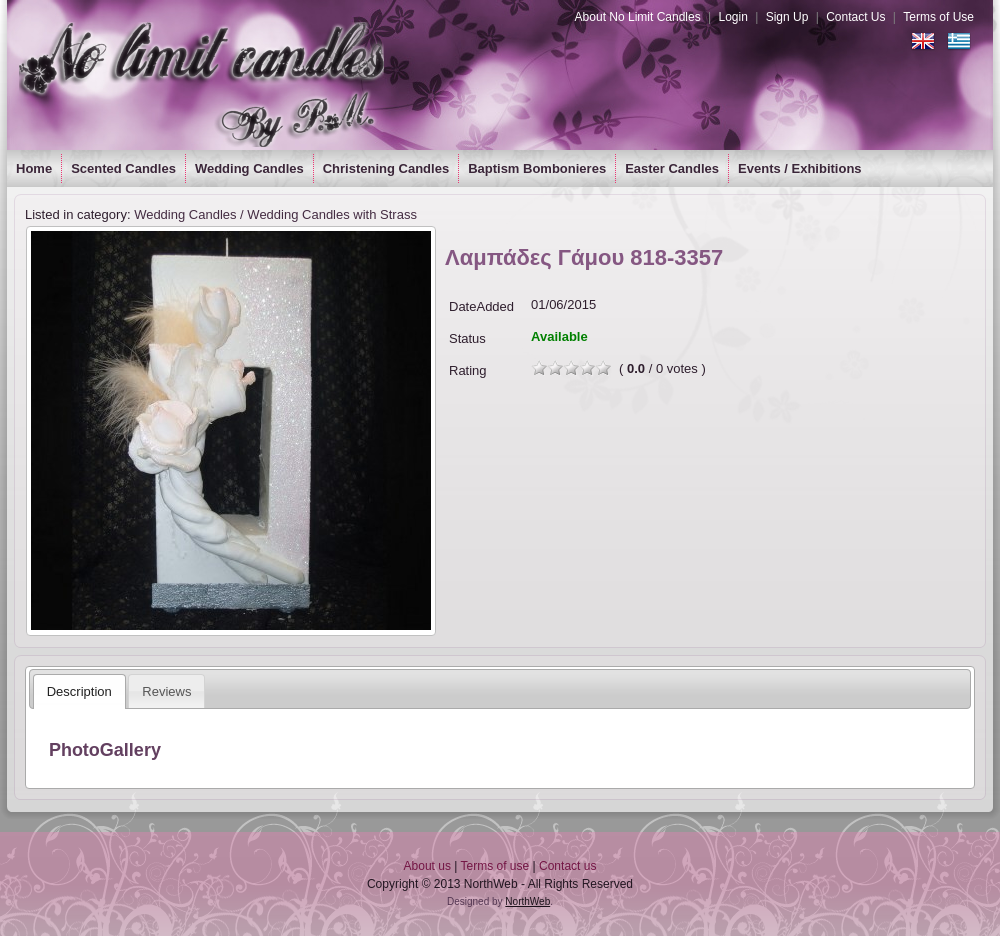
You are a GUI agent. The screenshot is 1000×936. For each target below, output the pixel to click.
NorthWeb (527, 901)
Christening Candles (386, 168)
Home (34, 168)
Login (732, 17)
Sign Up (787, 17)
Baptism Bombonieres (537, 168)
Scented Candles (123, 168)
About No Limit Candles (638, 17)
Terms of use (495, 866)
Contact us (567, 866)
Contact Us (855, 17)
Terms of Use (938, 17)
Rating (468, 370)
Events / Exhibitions (800, 168)
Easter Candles (672, 168)
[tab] (79, 691)
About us (427, 866)
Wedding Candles (249, 168)
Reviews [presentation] (166, 691)
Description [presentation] (79, 691)
